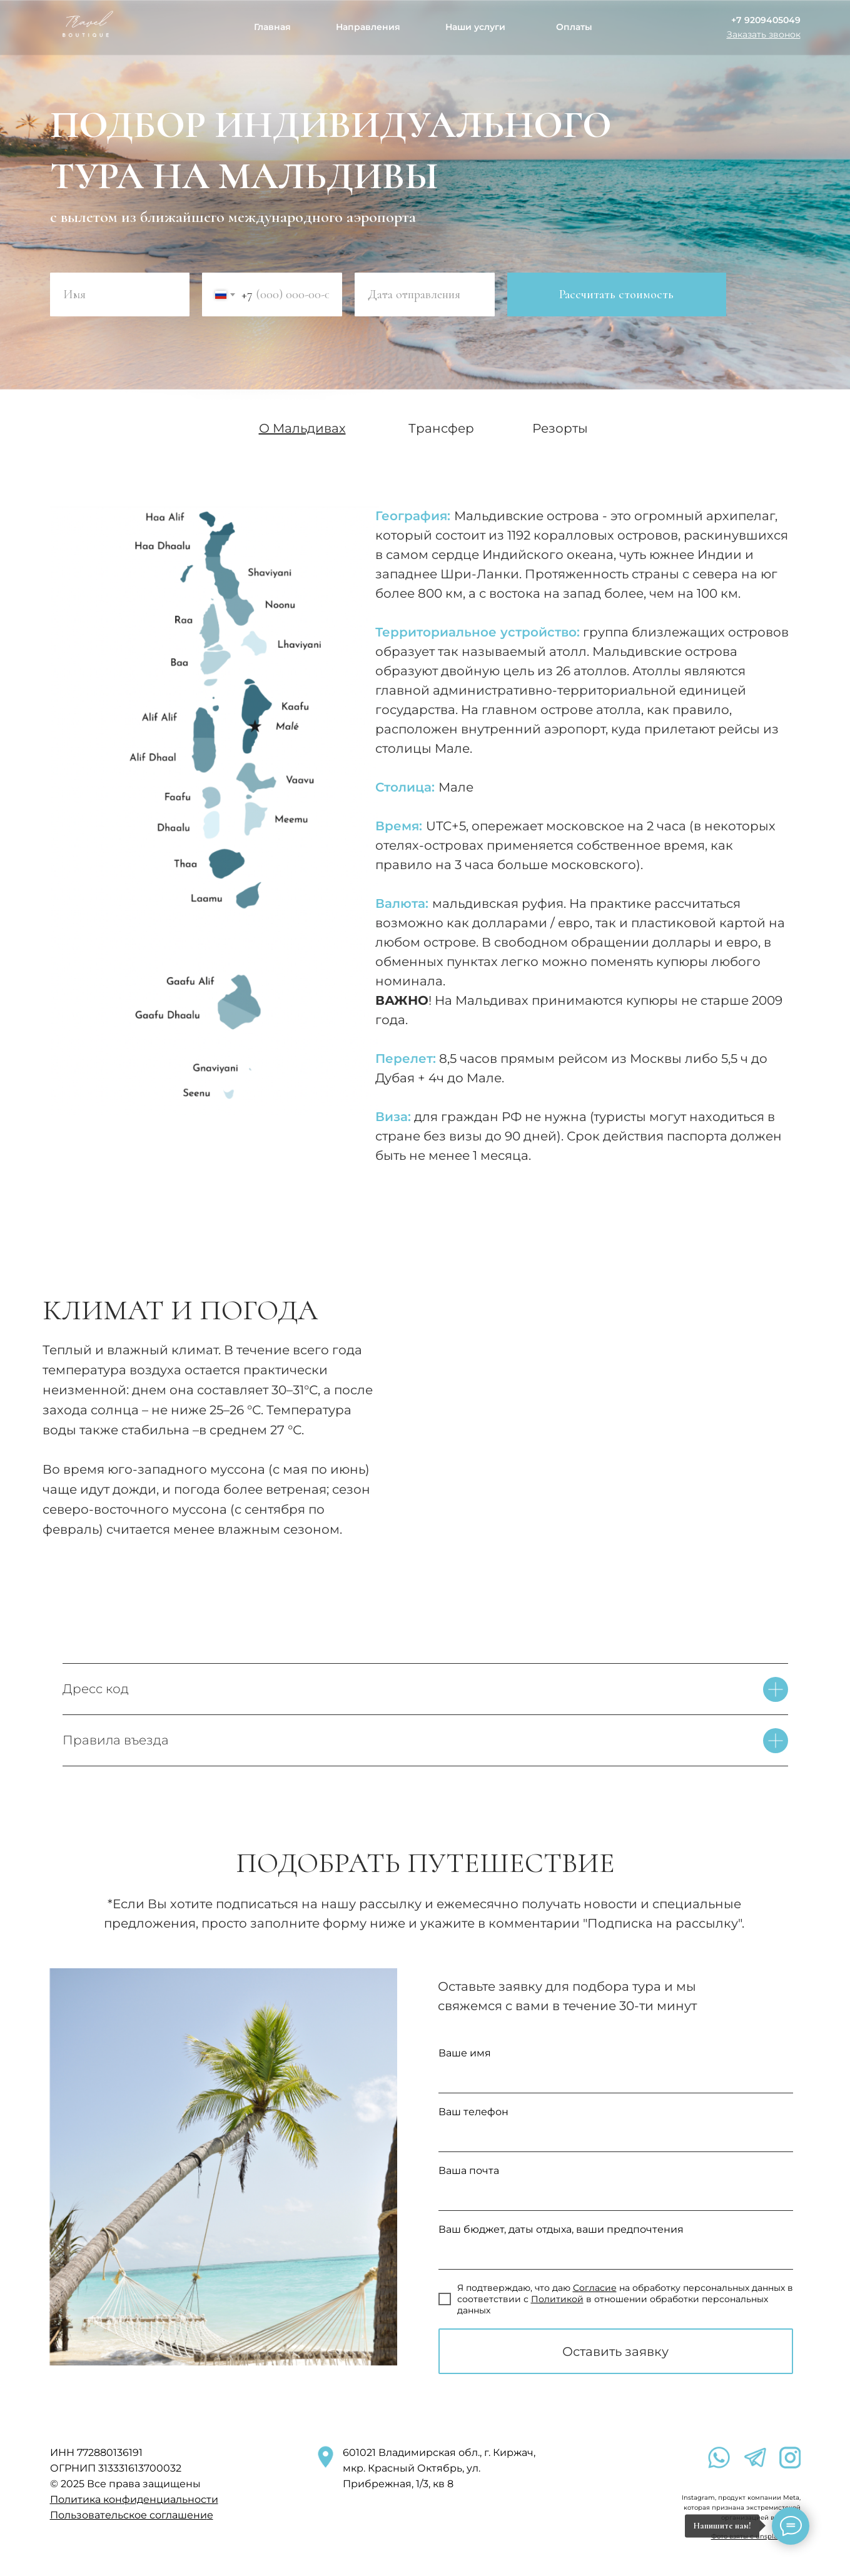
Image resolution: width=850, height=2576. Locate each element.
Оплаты (574, 27)
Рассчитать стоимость (616, 294)
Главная (272, 27)
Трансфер (441, 428)
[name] (120, 294)
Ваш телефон (473, 2112)
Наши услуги (475, 27)
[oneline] (425, 294)
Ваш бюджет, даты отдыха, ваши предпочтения (561, 2229)
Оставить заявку (615, 2351)
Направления (368, 27)
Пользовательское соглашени (128, 2515)
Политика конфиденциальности (134, 2499)
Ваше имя (464, 2053)
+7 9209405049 (766, 20)
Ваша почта (468, 2170)
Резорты (560, 428)
